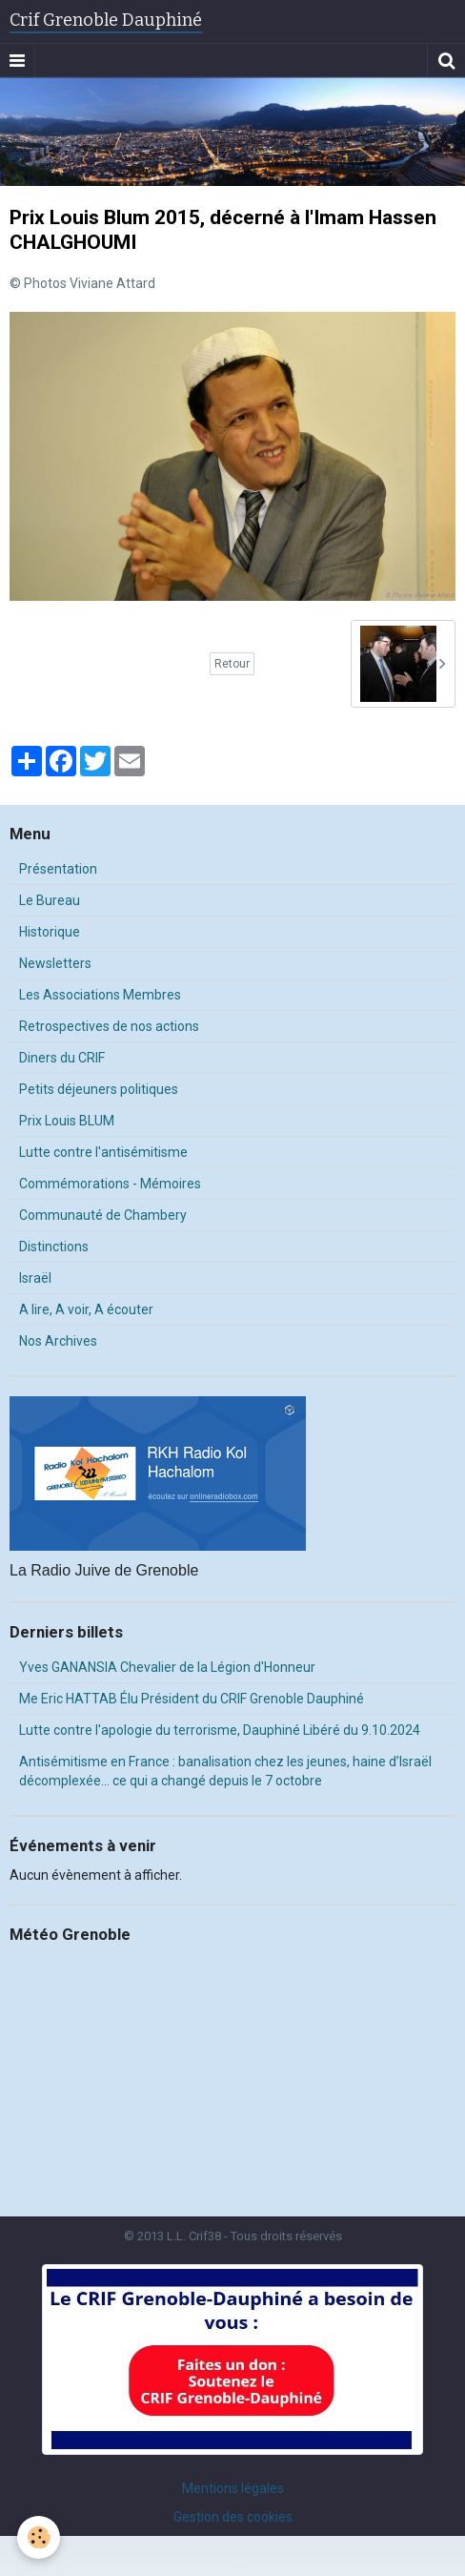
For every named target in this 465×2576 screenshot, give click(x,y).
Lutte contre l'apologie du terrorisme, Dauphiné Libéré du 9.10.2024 (219, 1730)
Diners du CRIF (62, 1057)
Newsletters (55, 963)
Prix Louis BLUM (66, 1120)
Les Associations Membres (100, 994)
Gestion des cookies (233, 2516)
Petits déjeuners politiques (98, 1089)
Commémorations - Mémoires (110, 1183)
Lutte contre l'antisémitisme (103, 1152)
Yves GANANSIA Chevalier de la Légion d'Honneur (167, 1667)
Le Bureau (49, 900)
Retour (232, 663)
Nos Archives (58, 1341)
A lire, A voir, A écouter (86, 1309)
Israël (35, 1278)
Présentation (58, 868)
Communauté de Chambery (103, 1215)
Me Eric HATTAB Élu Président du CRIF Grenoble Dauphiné (191, 1698)
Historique (49, 931)
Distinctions (54, 1246)
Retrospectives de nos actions (109, 1026)
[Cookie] (38, 2537)
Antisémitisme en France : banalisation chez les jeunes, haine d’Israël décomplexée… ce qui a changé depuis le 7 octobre (225, 1771)
